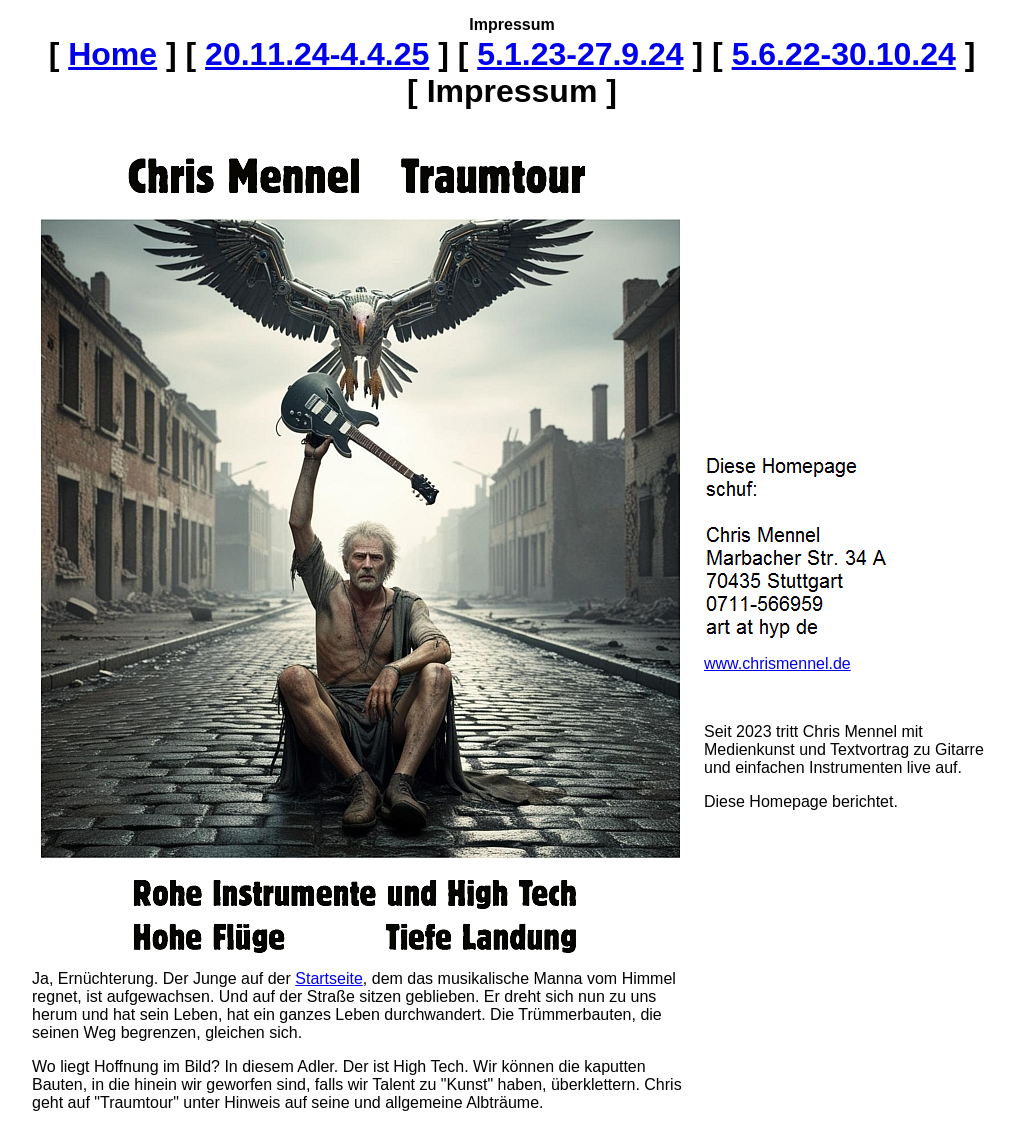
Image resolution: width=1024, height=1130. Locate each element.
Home (112, 54)
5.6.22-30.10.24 (844, 54)
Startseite (329, 978)
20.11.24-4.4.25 (317, 54)
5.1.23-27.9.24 (580, 54)
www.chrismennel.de (777, 663)
